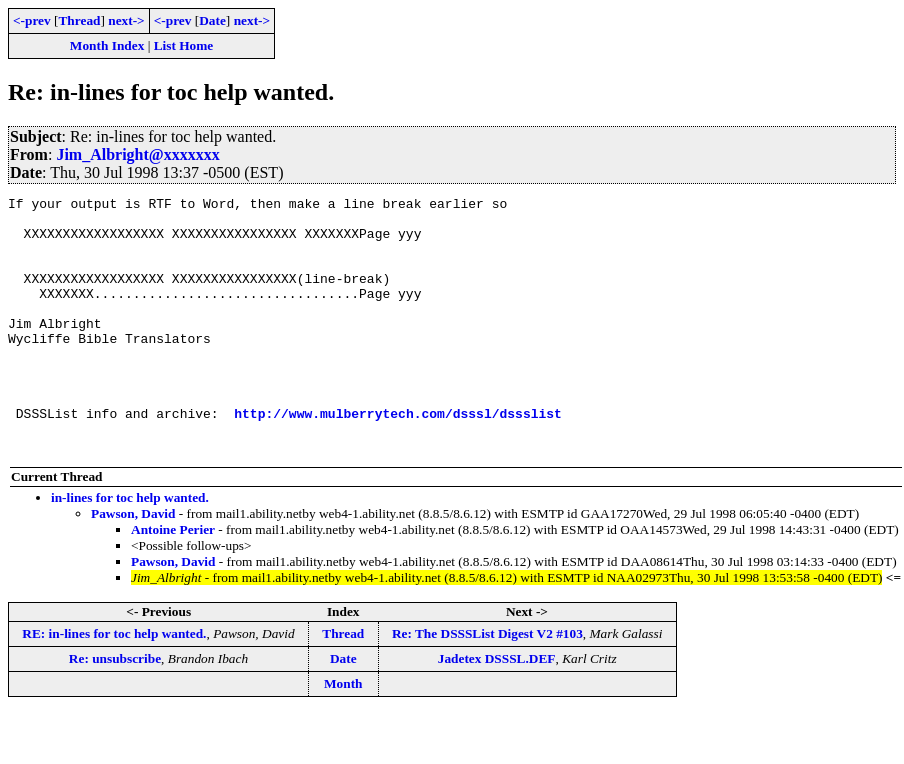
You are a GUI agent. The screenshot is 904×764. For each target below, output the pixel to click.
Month (343, 734)
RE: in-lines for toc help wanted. (114, 684)
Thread (79, 20)
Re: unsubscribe (115, 709)
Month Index (107, 45)
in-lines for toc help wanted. (130, 548)
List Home (184, 45)
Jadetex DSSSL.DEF (497, 709)
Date (212, 20)
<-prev (32, 20)
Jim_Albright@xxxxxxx (137, 154)
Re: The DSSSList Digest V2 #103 (487, 684)
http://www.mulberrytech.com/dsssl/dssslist (398, 458)
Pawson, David (133, 564)
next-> (126, 20)
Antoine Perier (173, 580)
